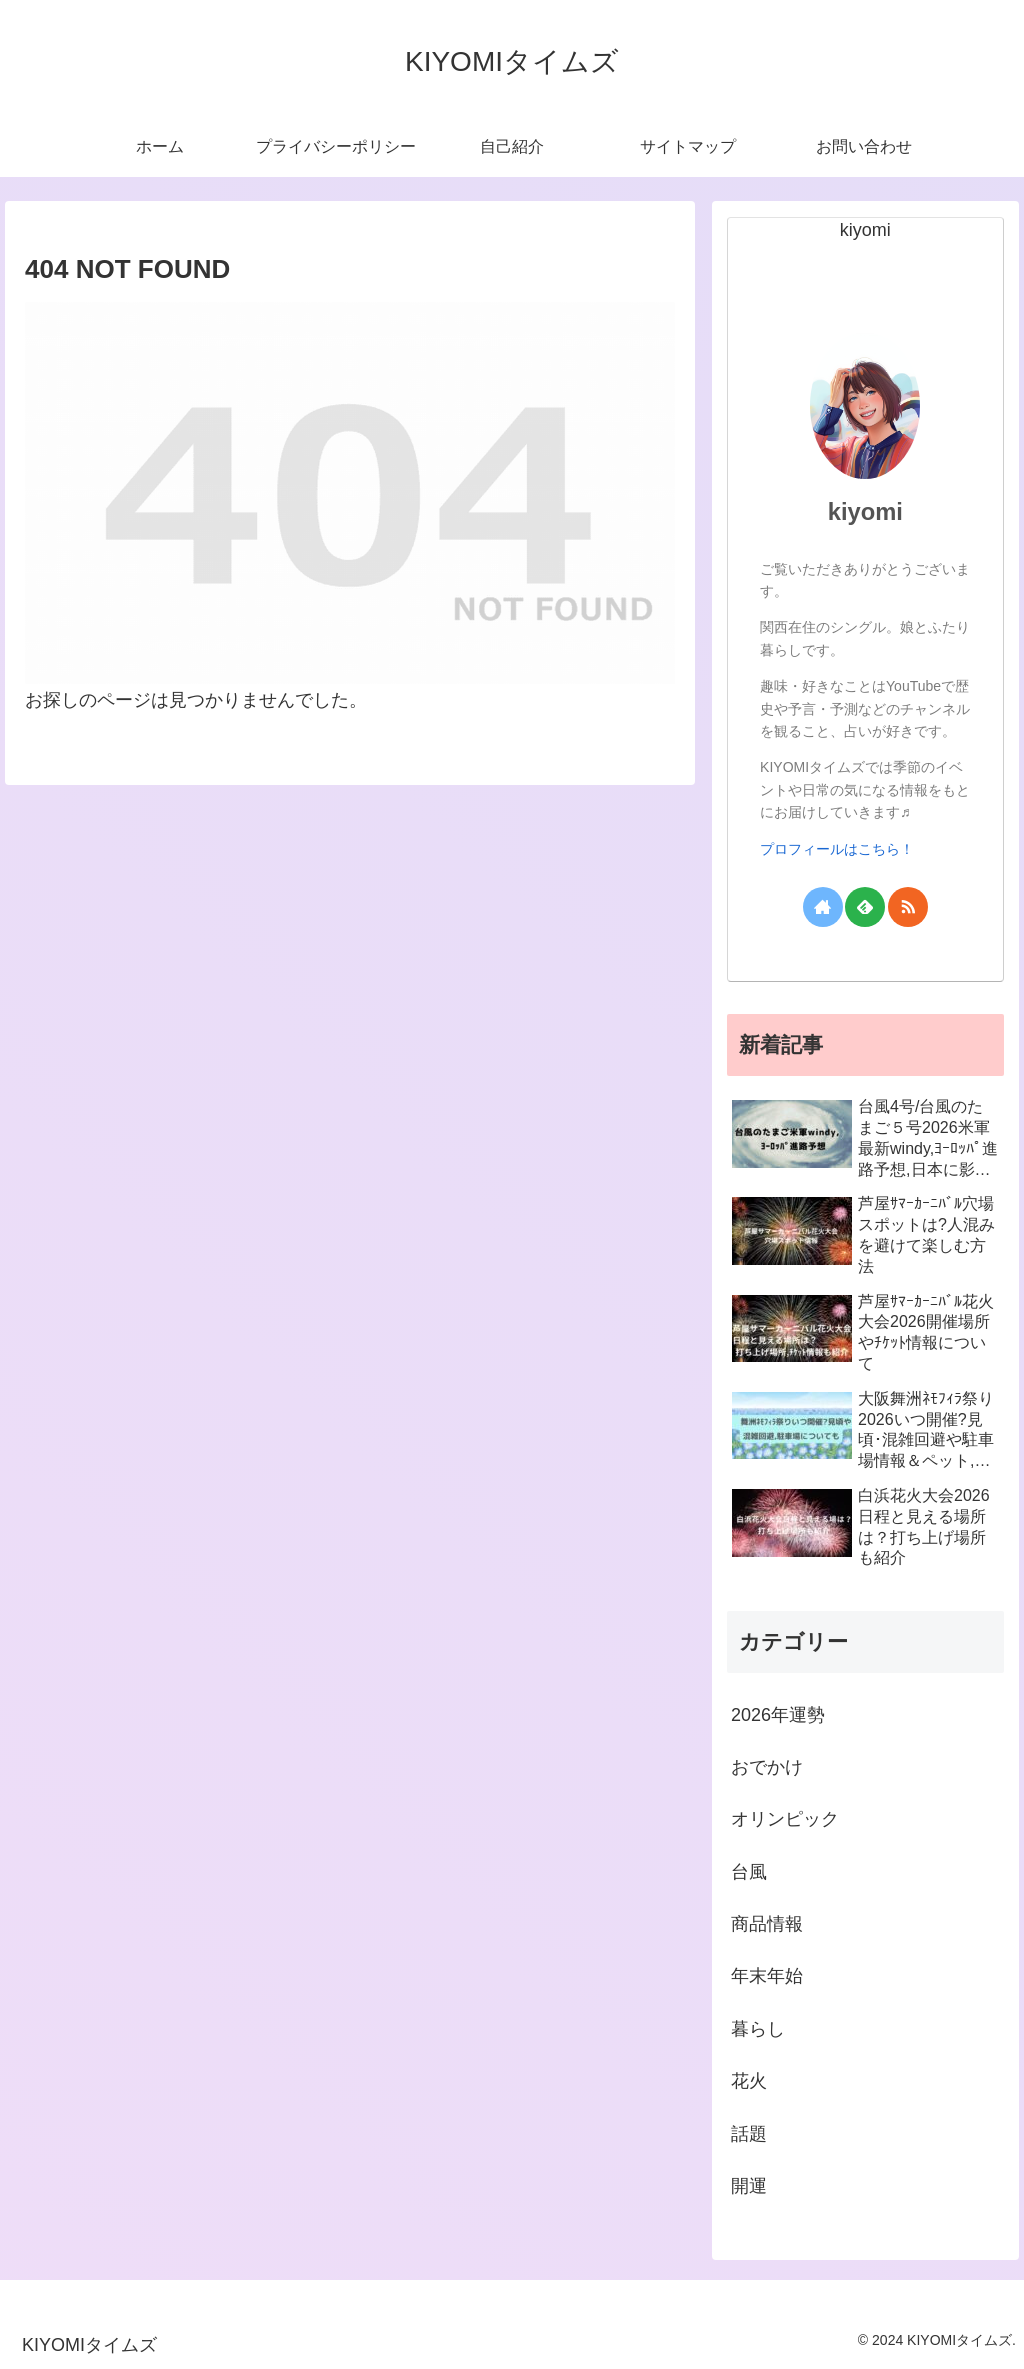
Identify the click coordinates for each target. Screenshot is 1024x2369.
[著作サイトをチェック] (823, 907)
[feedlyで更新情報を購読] (865, 907)
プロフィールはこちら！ (837, 849)
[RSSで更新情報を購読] (908, 907)
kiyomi (865, 511)
